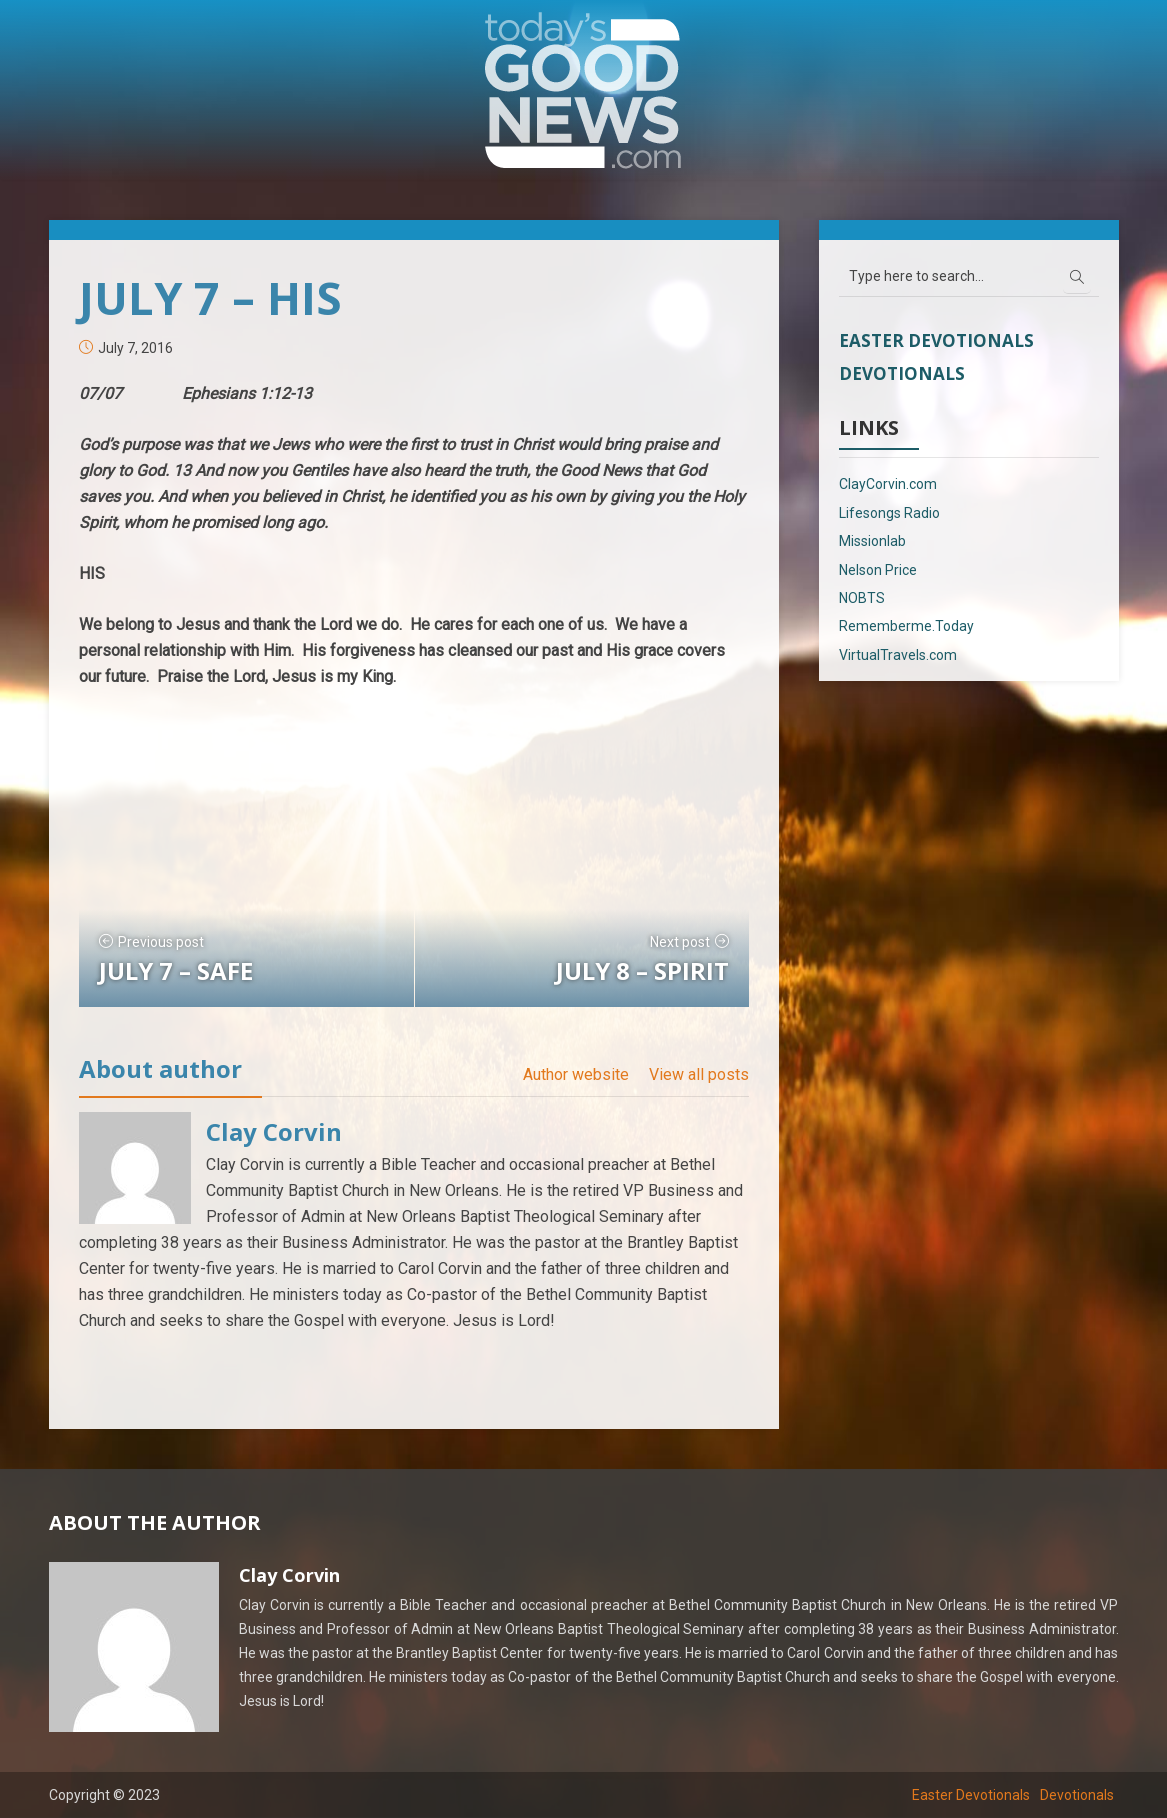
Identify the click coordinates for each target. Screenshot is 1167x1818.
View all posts (699, 1074)
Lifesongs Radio (889, 513)
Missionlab (872, 541)
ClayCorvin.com (888, 484)
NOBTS (862, 598)
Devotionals (902, 373)
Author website (576, 1074)
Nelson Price (878, 570)
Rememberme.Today (906, 626)
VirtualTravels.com (898, 655)
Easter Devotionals (936, 340)
